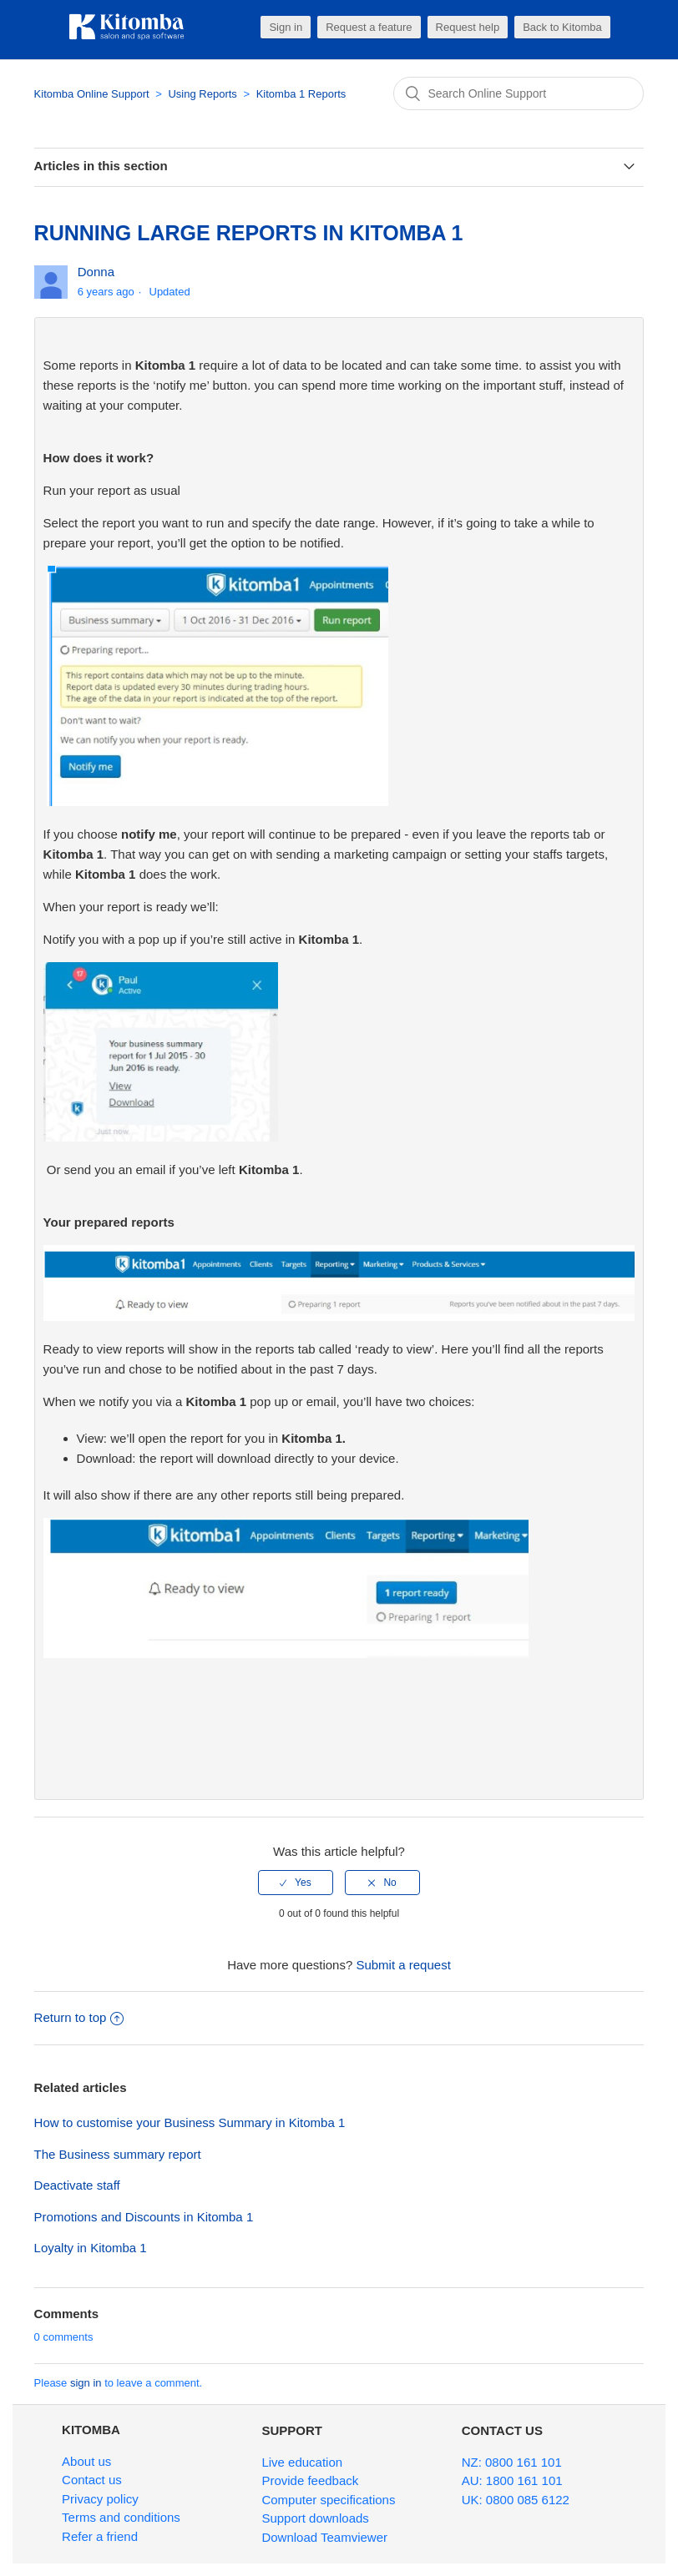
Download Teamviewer (324, 2537)
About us (86, 2461)
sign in (86, 2383)
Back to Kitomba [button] (562, 27)
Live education (301, 2462)
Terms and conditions (121, 2517)
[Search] (518, 93)
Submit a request (403, 1965)
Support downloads (314, 2518)
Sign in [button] (285, 27)
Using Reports (204, 94)
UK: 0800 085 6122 (515, 2500)
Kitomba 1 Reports (301, 94)
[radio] (295, 1882)
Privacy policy (100, 2499)
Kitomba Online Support (91, 94)
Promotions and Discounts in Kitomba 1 (144, 2217)
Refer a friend (100, 2536)
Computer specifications (328, 2500)
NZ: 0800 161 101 (512, 2462)
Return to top (79, 2017)
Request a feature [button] (369, 27)
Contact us (92, 2480)
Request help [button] (468, 27)
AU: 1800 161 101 (512, 2480)
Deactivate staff (77, 2185)
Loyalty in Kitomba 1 (90, 2248)
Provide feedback (309, 2480)
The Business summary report (117, 2154)
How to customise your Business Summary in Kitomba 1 (190, 2122)
